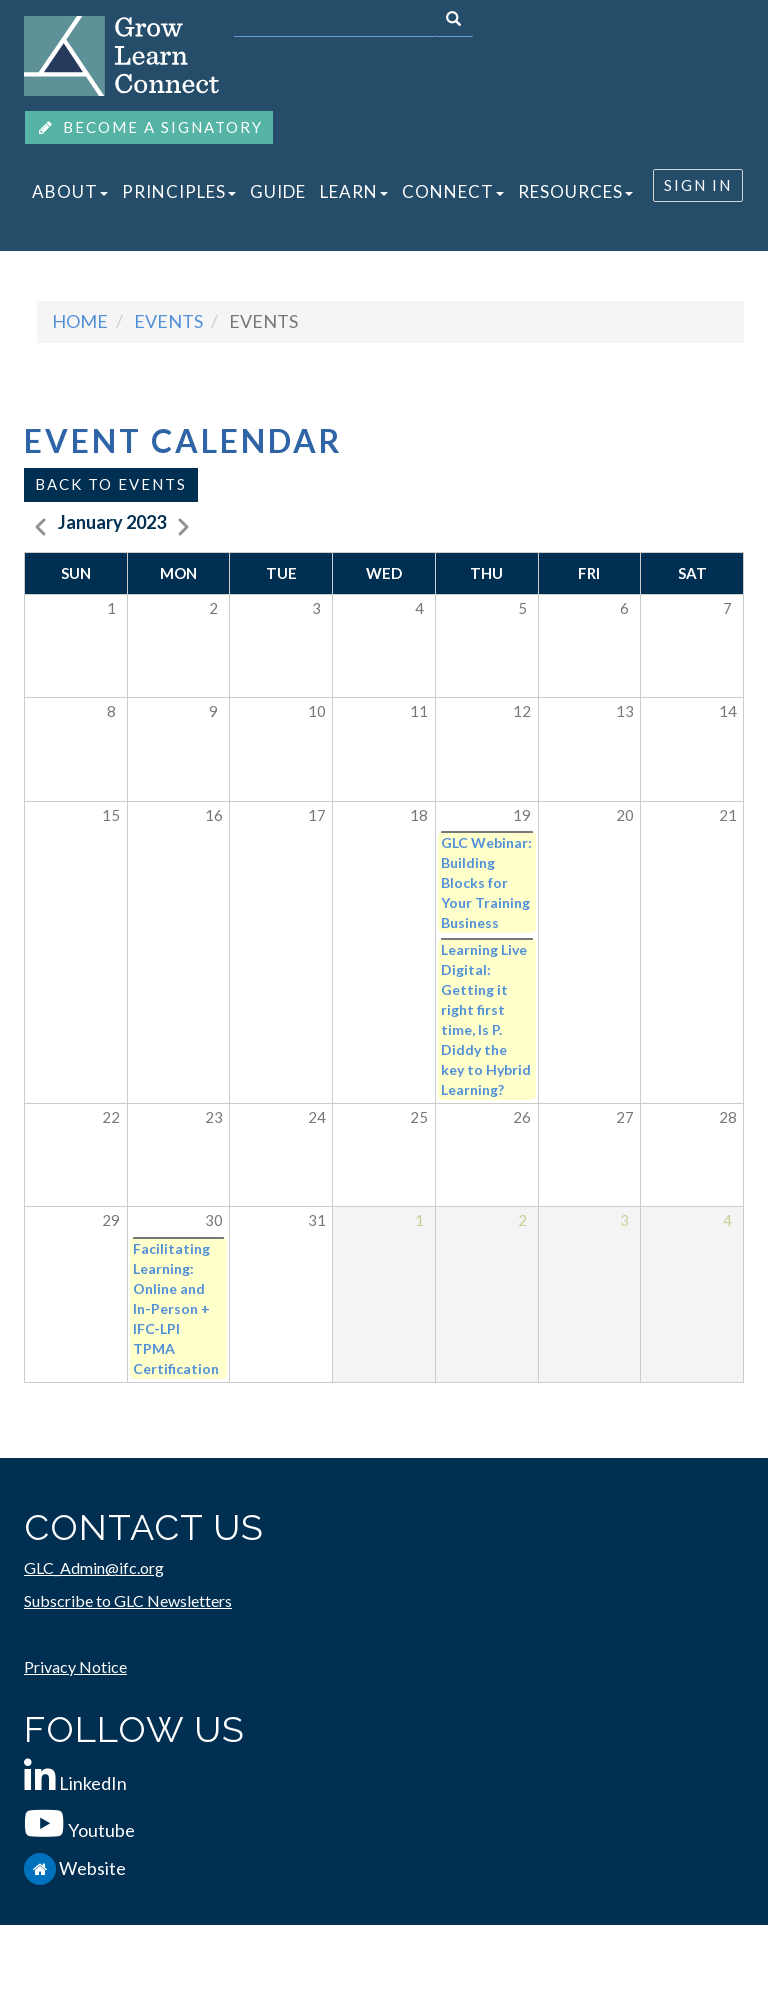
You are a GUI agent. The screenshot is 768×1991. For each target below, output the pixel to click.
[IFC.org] (41, 1868)
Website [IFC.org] (92, 1868)
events (168, 321)
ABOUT (70, 191)
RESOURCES (575, 191)
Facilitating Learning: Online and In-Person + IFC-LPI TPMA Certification (176, 1308)
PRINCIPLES (179, 191)
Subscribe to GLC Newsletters (128, 1600)
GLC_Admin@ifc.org (94, 1567)
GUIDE (278, 191)
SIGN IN (698, 185)
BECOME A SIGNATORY (149, 127)
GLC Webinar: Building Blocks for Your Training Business (486, 882)
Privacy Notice (75, 1666)
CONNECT (453, 191)
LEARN (354, 191)
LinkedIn (93, 1783)
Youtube (101, 1830)
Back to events (111, 484)
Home (80, 321)
